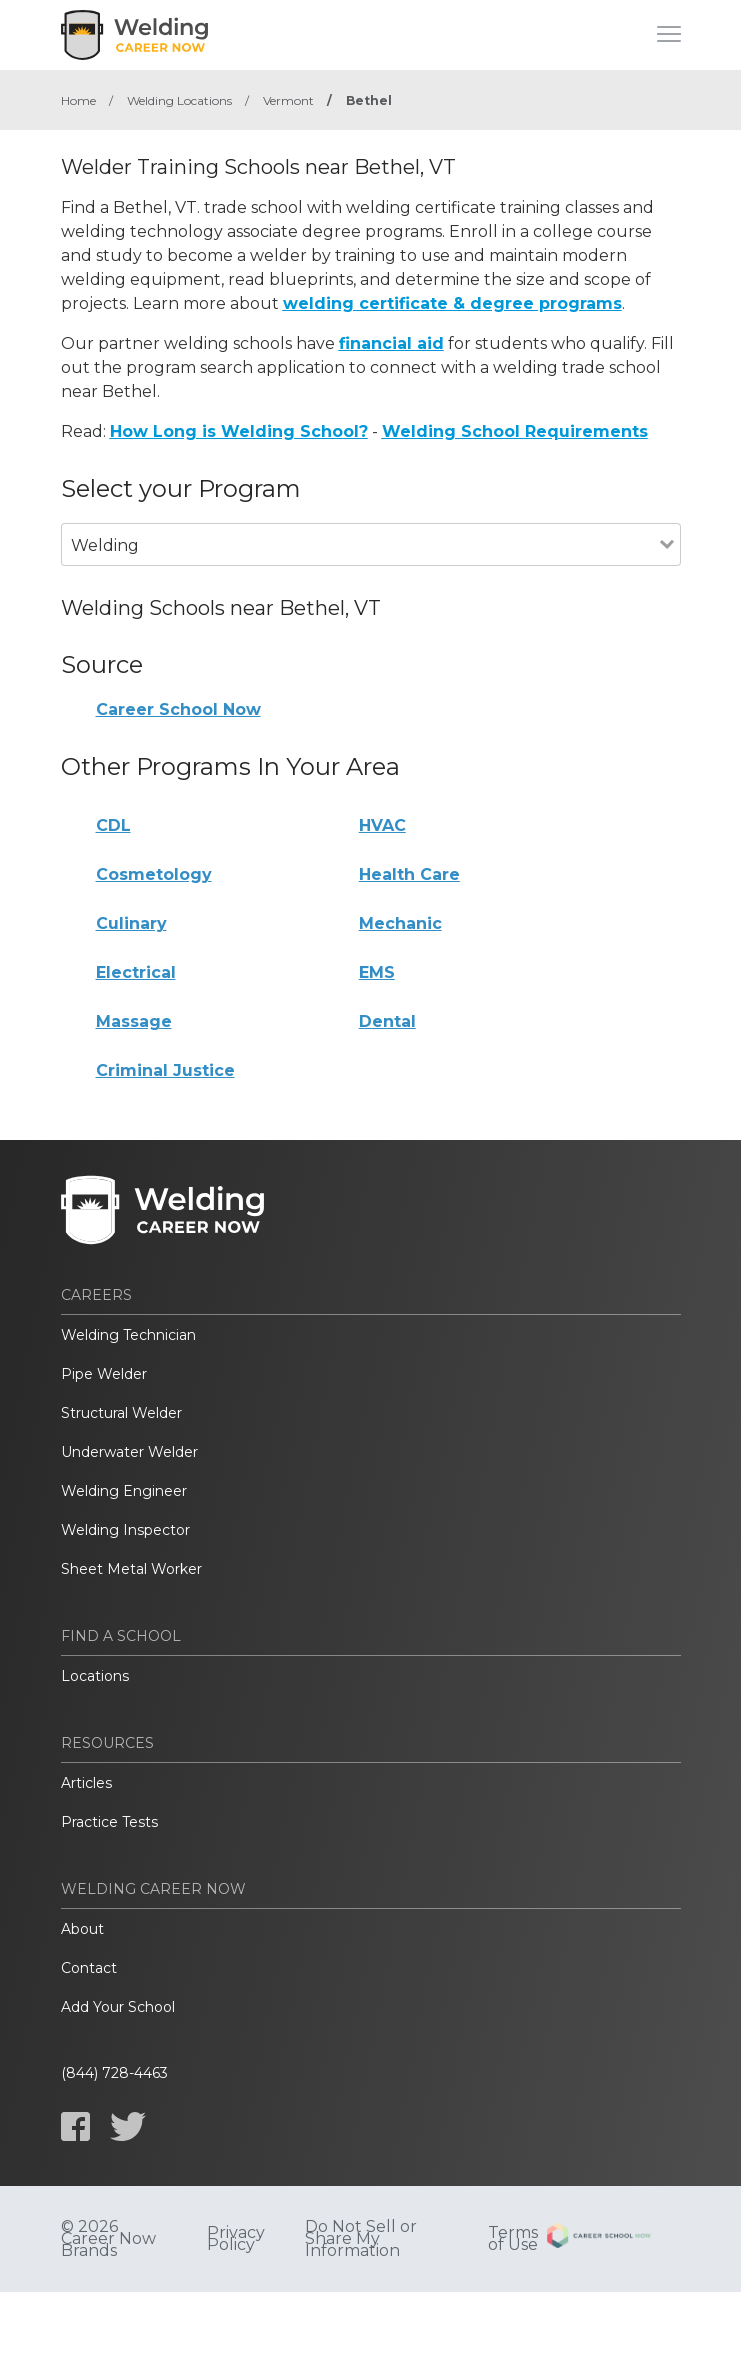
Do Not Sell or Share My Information (361, 2239)
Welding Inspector (125, 1530)
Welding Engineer (124, 1491)
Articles (86, 1783)
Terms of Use (513, 2239)
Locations (95, 1676)
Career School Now (178, 709)
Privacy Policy (236, 2239)
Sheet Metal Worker (131, 1569)
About (82, 1929)
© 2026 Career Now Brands (108, 2239)
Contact (89, 1968)
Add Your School (118, 2007)
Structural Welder (121, 1413)
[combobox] (360, 572)
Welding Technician (128, 1335)
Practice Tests (109, 1822)
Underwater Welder (129, 1452)
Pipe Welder (104, 1374)
